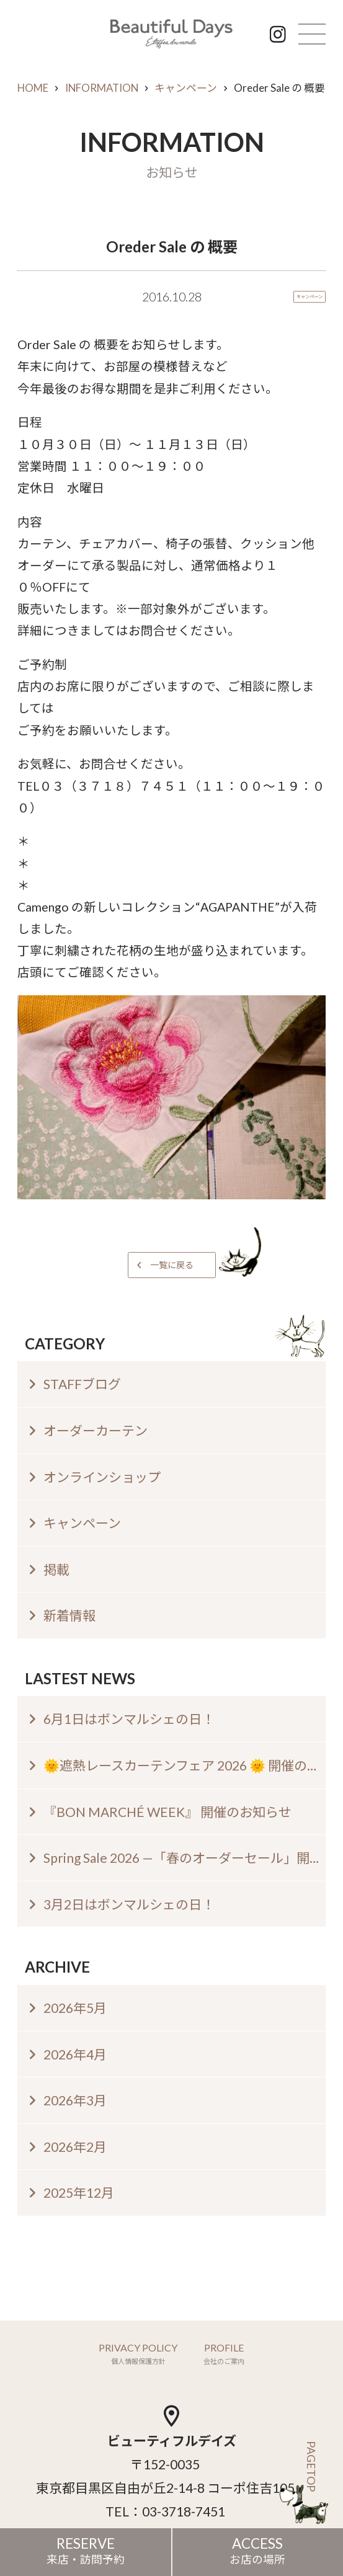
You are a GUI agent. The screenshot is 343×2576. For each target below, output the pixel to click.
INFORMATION (101, 87)
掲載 (56, 1569)
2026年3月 (75, 2100)
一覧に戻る (172, 1264)
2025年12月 (78, 2192)
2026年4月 (75, 2054)
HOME (32, 87)
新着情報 (69, 1615)
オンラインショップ (102, 1477)
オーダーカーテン (95, 1430)
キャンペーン (185, 87)
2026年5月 (75, 2007)
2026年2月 (75, 2146)
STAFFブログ (82, 1384)
